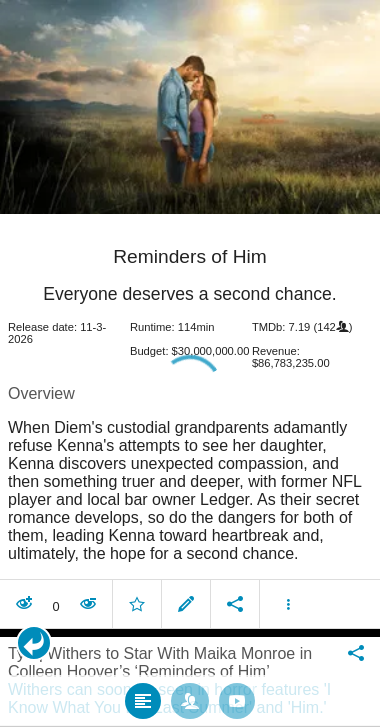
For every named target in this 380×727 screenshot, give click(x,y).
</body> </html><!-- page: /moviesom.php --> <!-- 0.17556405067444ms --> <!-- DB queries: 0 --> (190, 363)
